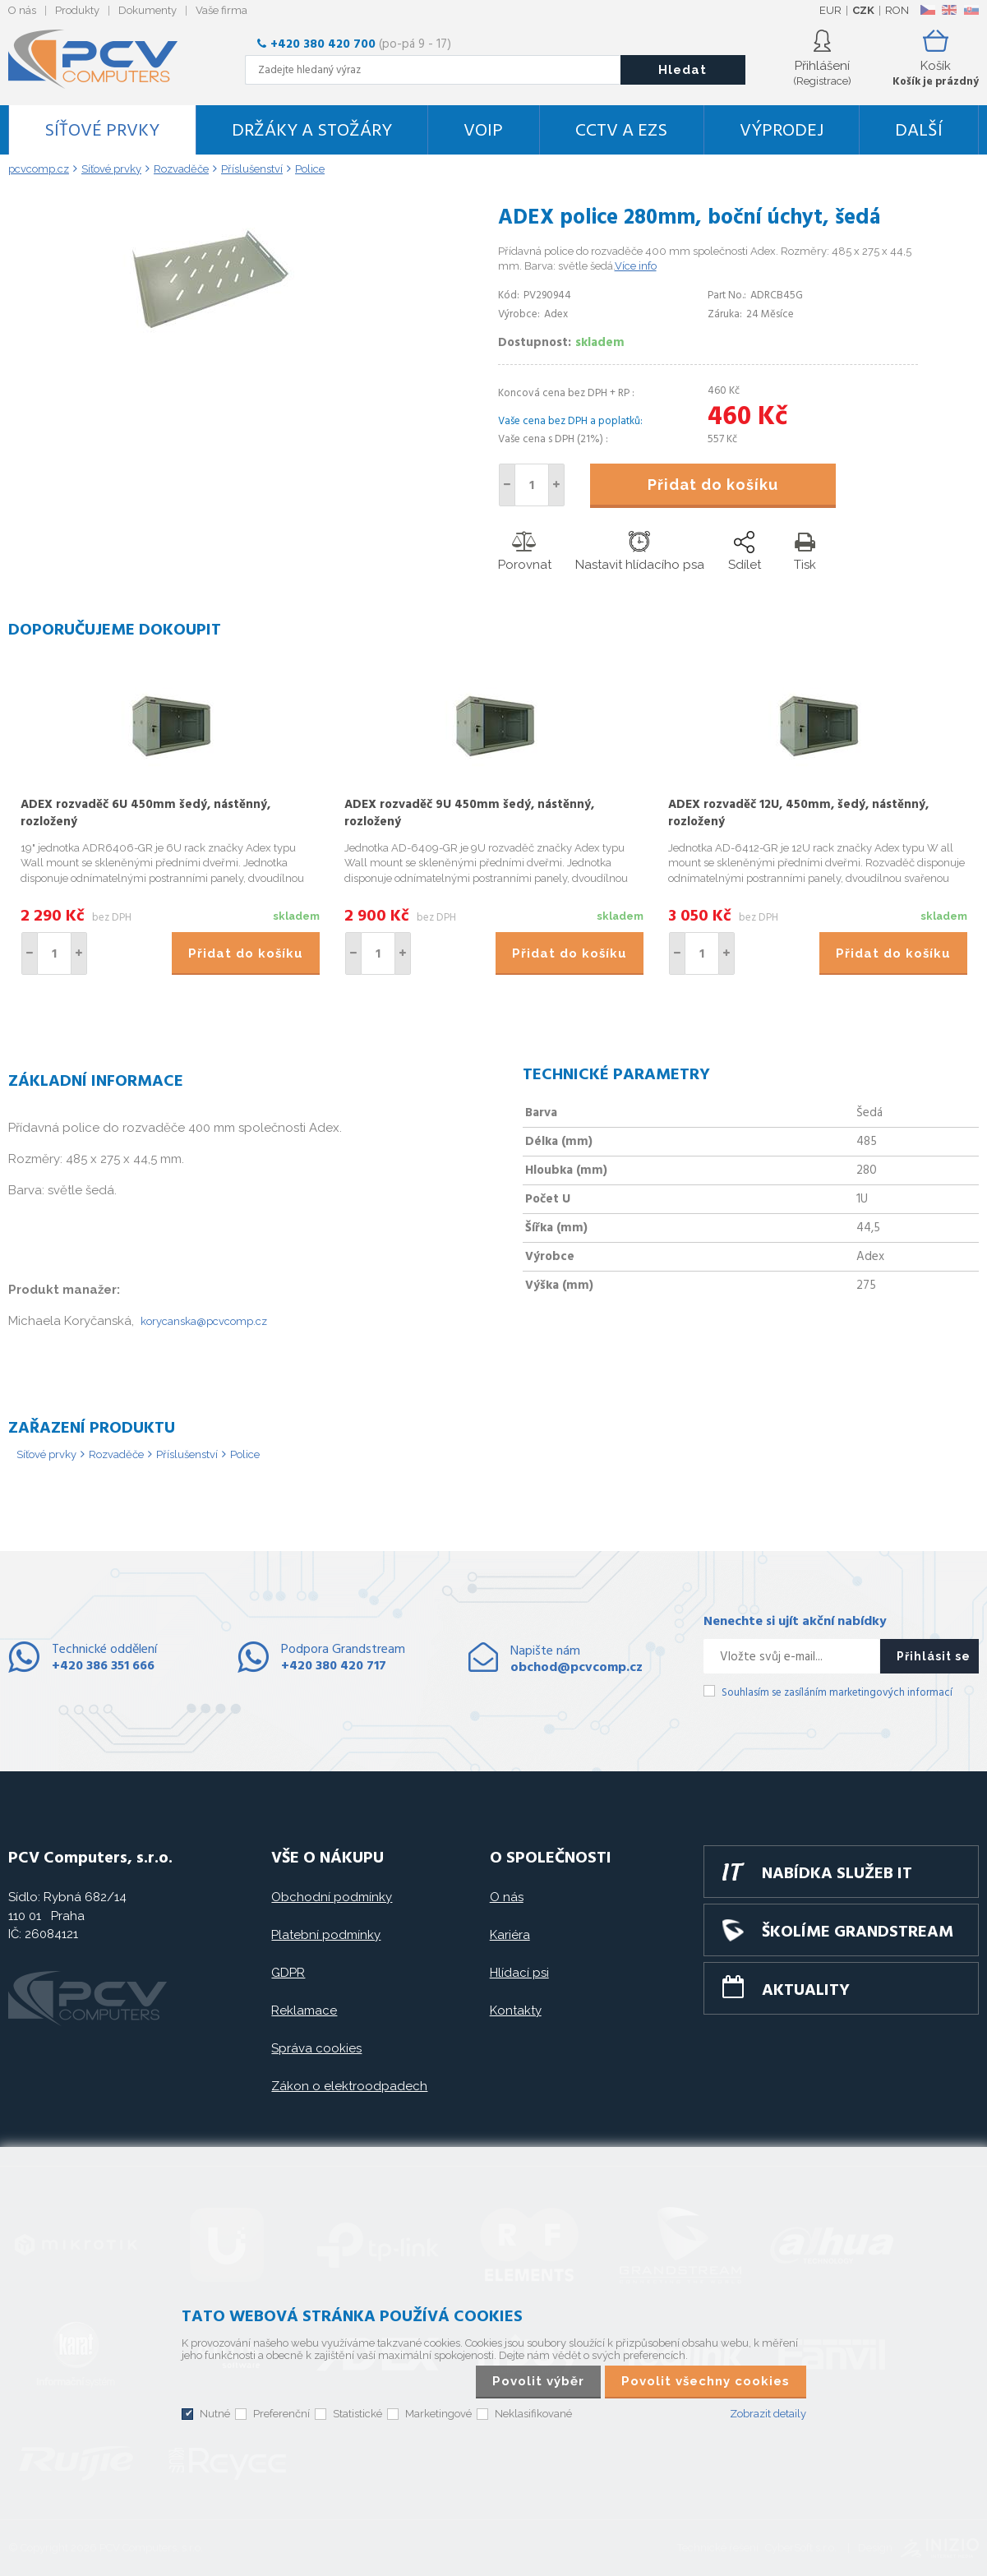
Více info (636, 266)
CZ (927, 10)
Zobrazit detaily (768, 2413)
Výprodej (781, 131)
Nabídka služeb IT (837, 1874)
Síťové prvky (101, 131)
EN (949, 10)
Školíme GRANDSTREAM (857, 1932)
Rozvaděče (116, 1454)
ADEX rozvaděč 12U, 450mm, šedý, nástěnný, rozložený (798, 813)
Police (245, 1454)
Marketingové (438, 2413)
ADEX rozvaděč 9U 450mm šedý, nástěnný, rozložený (469, 813)
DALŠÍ (919, 131)
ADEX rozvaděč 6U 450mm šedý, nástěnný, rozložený (145, 813)
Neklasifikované (533, 2413)
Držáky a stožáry (312, 131)
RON (897, 10)
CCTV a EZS (621, 131)
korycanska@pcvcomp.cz (204, 1321)
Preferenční (281, 2413)
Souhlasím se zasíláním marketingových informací (837, 1692)
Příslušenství (187, 1454)
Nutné (215, 2413)
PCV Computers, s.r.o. (102, 59)
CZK (863, 10)
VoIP (483, 131)
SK (970, 10)
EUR (830, 10)
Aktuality (806, 1991)
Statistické (357, 2413)
